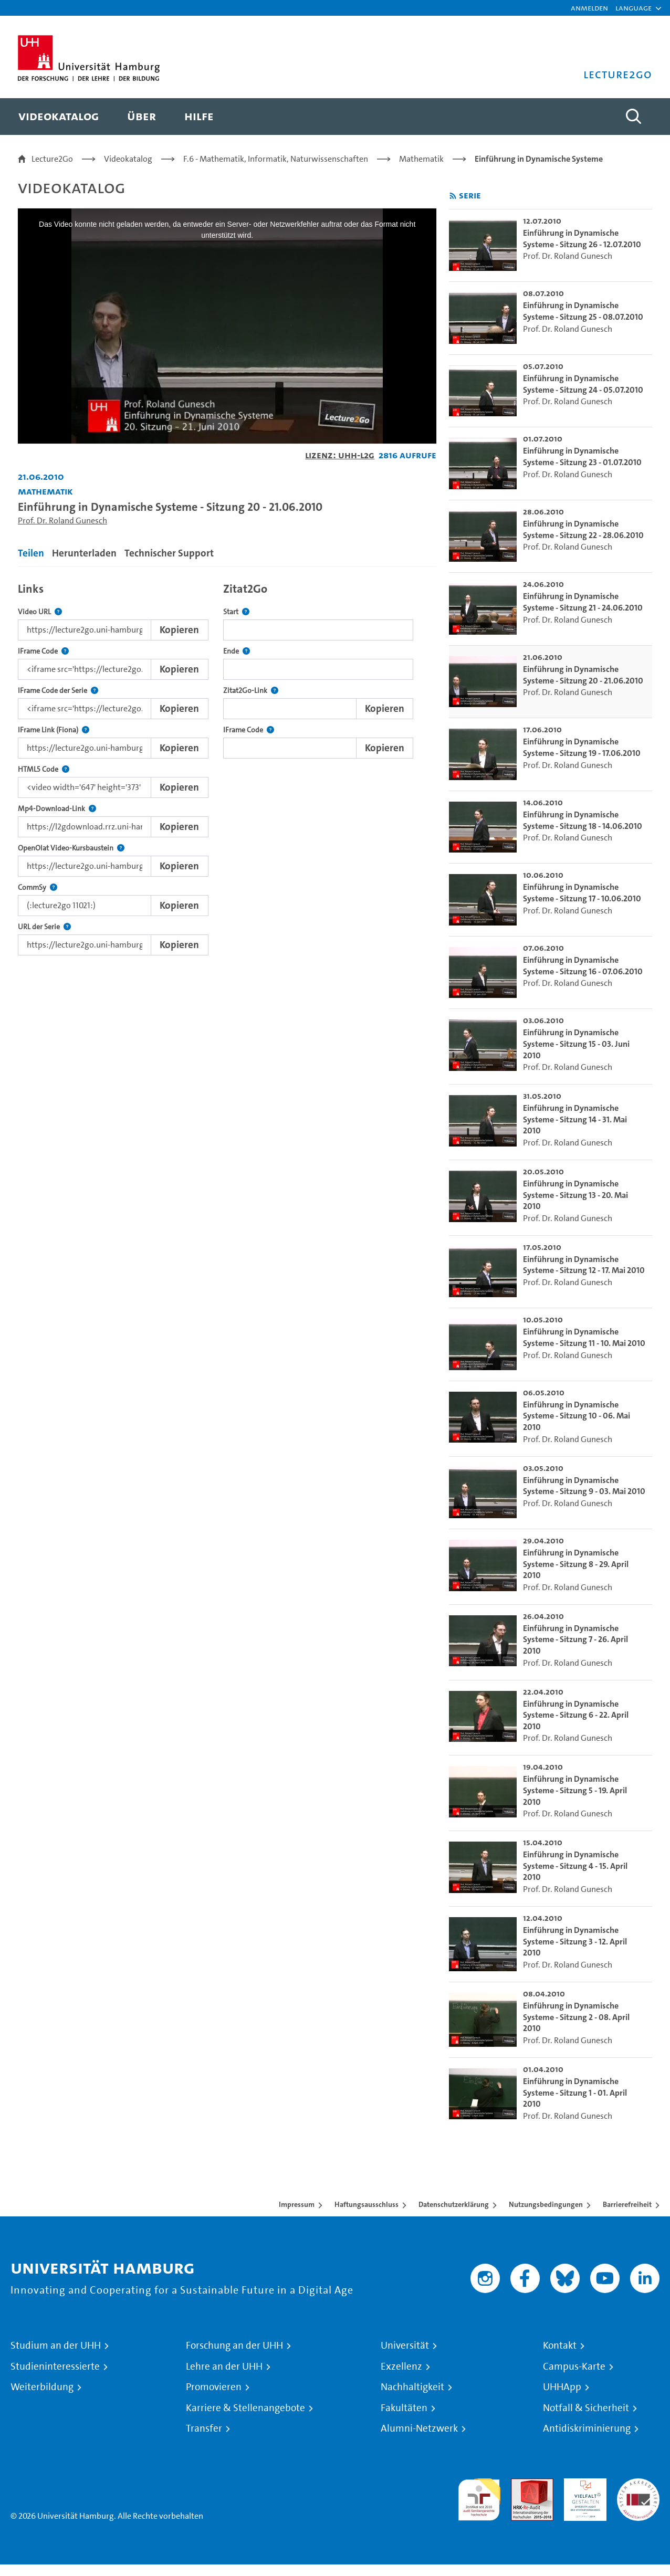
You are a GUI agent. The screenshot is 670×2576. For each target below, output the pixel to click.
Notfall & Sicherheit (586, 2408)
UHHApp (562, 2387)
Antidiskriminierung (587, 2428)
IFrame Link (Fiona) (53, 729)
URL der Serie (44, 926)
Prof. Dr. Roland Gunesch (62, 520)
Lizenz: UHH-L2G (339, 454)
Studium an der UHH (56, 2345)
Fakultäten (404, 2408)
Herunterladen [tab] (84, 553)
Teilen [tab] (31, 553)
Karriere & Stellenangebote (245, 2408)
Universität (405, 2345)
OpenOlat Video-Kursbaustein (71, 848)
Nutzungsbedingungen (546, 2204)
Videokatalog (128, 158)
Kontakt (560, 2345)
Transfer (204, 2428)
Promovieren (214, 2387)
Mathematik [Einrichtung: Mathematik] (45, 491)
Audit (521, 2484)
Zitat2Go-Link (250, 690)
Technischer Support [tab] (169, 553)
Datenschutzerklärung (453, 2204)
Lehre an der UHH (224, 2366)
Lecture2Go (52, 158)
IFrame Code (43, 651)
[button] (633, 8)
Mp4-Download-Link (57, 808)
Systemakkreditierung (638, 2484)
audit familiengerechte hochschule (479, 2497)
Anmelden (589, 7)
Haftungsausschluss (366, 2204)
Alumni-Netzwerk (419, 2428)
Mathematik (421, 158)
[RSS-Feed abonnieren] (453, 196)
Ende (236, 651)
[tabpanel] (227, 766)
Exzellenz (401, 2366)
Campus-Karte (574, 2366)
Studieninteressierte (55, 2366)
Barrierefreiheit (627, 2204)
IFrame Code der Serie (58, 690)
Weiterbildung (42, 2387)
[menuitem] (58, 116)
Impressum (297, 2204)
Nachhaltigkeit (412, 2387)
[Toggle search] (633, 116)
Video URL (40, 611)
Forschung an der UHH (234, 2345)
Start (236, 611)
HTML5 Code (43, 769)
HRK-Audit (582, 2484)
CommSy (37, 887)
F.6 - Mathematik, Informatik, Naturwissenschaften (275, 158)
